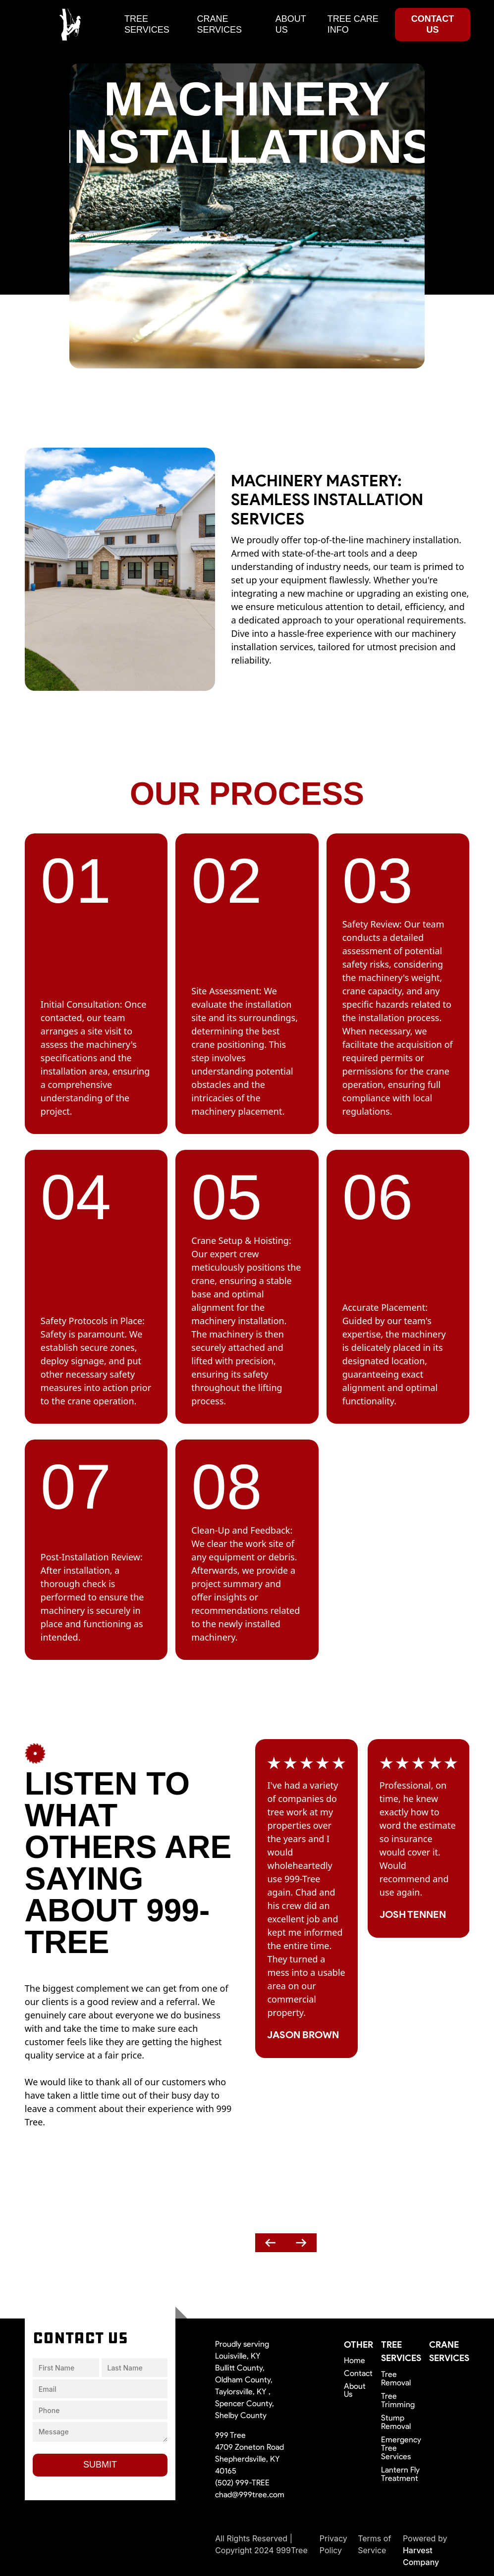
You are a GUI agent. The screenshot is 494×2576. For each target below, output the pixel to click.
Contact (358, 2373)
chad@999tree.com (249, 2494)
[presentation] (270, 2242)
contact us (432, 24)
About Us (355, 2390)
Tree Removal (396, 2378)
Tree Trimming (398, 2400)
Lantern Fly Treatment (400, 2474)
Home (354, 2361)
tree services (146, 24)
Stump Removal (396, 2422)
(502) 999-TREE (242, 2482)
